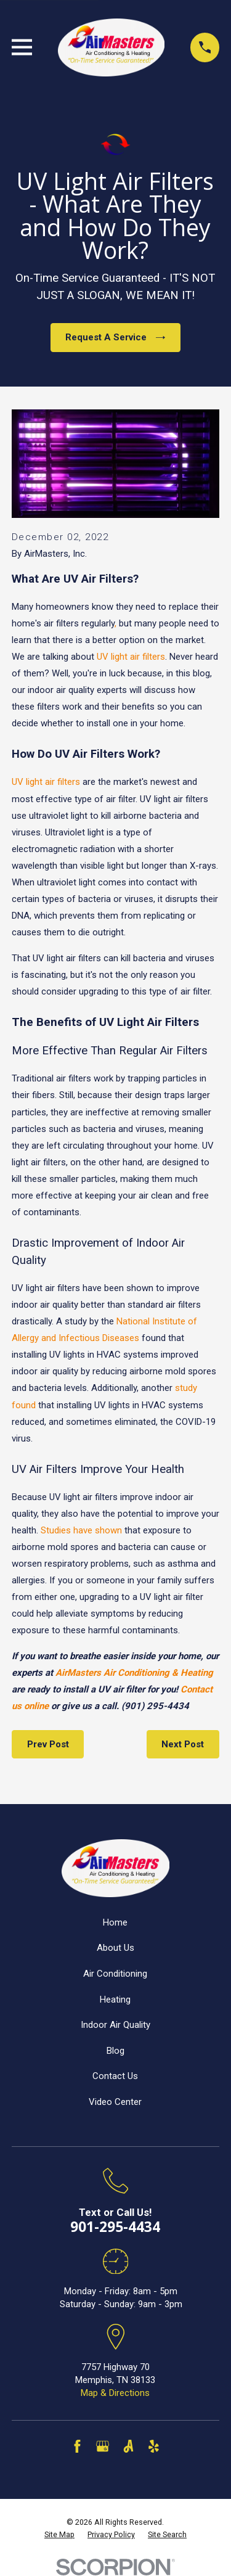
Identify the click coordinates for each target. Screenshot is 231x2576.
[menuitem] (59, 2534)
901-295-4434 (115, 2226)
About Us (115, 1947)
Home (115, 1922)
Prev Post (48, 1744)
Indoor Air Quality (115, 2024)
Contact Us (115, 2076)
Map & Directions (115, 2392)
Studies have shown (81, 1530)
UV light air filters (131, 656)
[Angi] (128, 2446)
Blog (115, 2050)
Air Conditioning (115, 1973)
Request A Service (115, 337)
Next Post (182, 1744)
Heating (115, 1999)
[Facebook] (77, 2446)
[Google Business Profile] (102, 2446)
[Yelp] (153, 2446)
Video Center (115, 2101)
